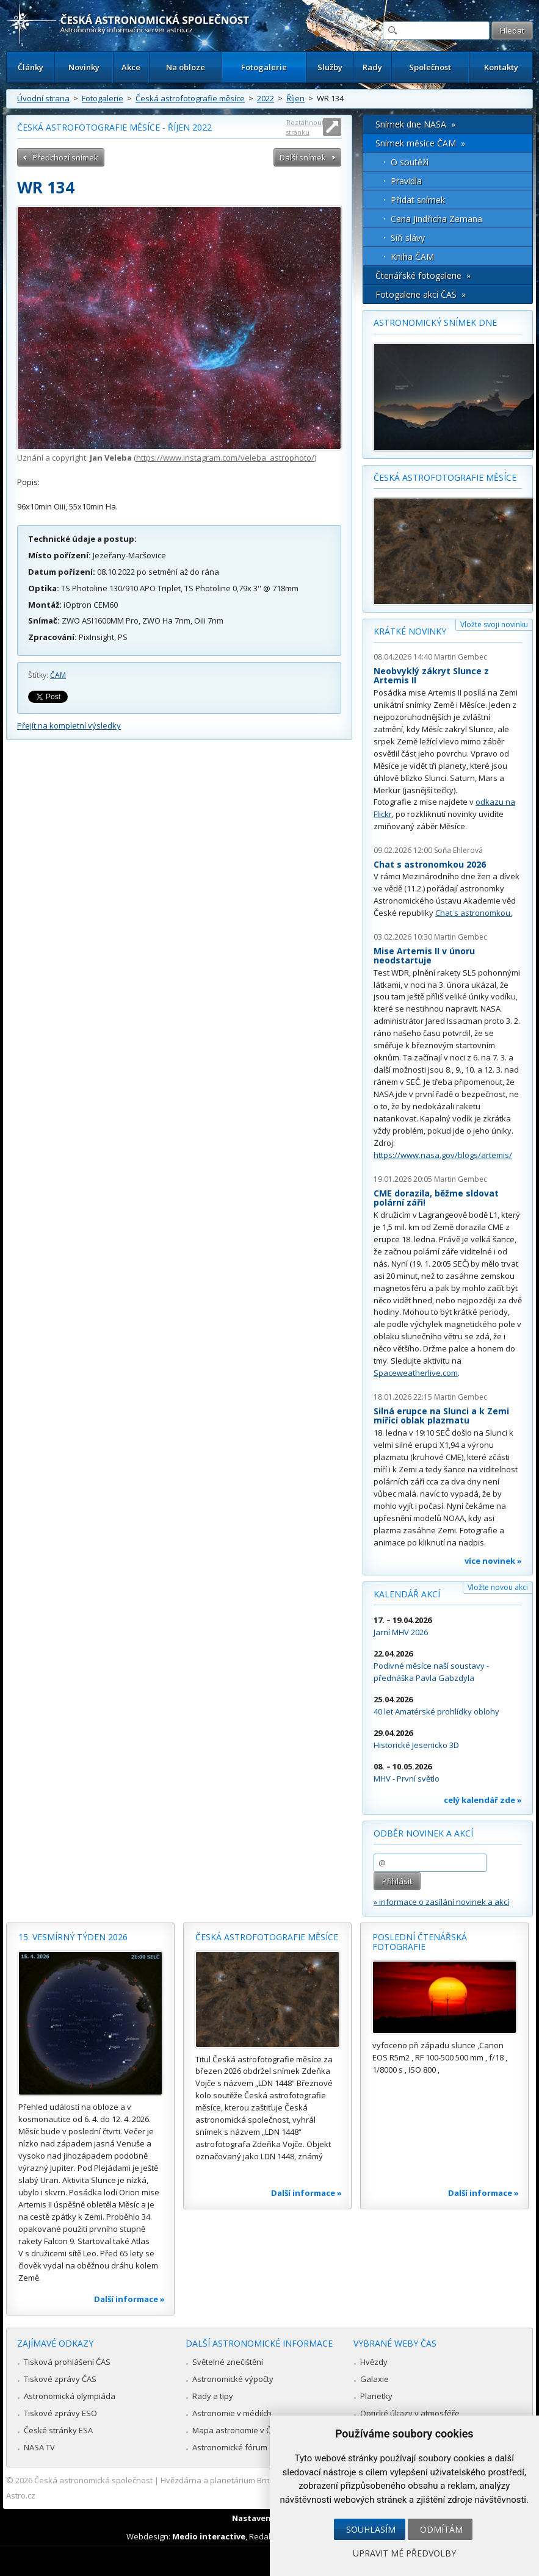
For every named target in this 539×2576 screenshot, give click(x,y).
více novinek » (493, 1560)
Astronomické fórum (229, 2447)
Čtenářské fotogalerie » (423, 275)
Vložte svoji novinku (494, 624)
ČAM (58, 675)
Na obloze (185, 67)
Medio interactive (208, 2536)
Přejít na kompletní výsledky (69, 725)
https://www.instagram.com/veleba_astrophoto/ (225, 457)
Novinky (83, 67)
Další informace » (129, 2299)
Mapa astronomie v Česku (240, 2430)
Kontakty (501, 67)
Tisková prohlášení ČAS (67, 2361)
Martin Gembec (460, 657)
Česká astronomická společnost (93, 2480)
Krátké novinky (410, 631)
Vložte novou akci (498, 1587)
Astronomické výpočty (232, 2378)
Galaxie (374, 2378)
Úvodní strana (43, 98)
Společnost (430, 67)
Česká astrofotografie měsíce (190, 98)
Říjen (295, 98)
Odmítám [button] (441, 2529)
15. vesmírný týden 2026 (73, 1937)
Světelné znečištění (227, 2361)
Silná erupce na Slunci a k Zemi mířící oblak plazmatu (441, 1416)
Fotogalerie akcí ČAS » (420, 294)
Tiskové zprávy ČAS (60, 2378)
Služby (329, 67)
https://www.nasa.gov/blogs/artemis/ (443, 1154)
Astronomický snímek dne (435, 322)
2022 (265, 98)
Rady (372, 67)
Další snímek (303, 157)
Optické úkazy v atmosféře (410, 2413)
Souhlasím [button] (371, 2529)
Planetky (376, 2396)
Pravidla (406, 181)
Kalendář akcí (407, 1594)
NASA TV (39, 2447)
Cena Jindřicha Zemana (436, 219)
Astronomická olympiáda (69, 2396)
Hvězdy (374, 2361)
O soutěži (410, 162)
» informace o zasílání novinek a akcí (441, 1901)
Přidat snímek (418, 200)
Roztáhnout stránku (305, 127)
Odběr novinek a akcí (423, 1833)
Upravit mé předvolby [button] (404, 2553)
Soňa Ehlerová (458, 850)
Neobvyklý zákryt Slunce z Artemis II (431, 675)
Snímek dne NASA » (415, 124)
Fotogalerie (264, 67)
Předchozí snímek (65, 157)
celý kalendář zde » (483, 1799)
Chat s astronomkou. (473, 912)
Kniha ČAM (412, 256)
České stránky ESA (58, 2430)
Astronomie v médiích (232, 2413)
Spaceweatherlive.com (416, 1372)
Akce (130, 67)
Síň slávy (408, 237)
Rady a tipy (212, 2396)
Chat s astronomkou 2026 (430, 864)
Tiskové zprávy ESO (60, 2413)
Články (30, 67)
